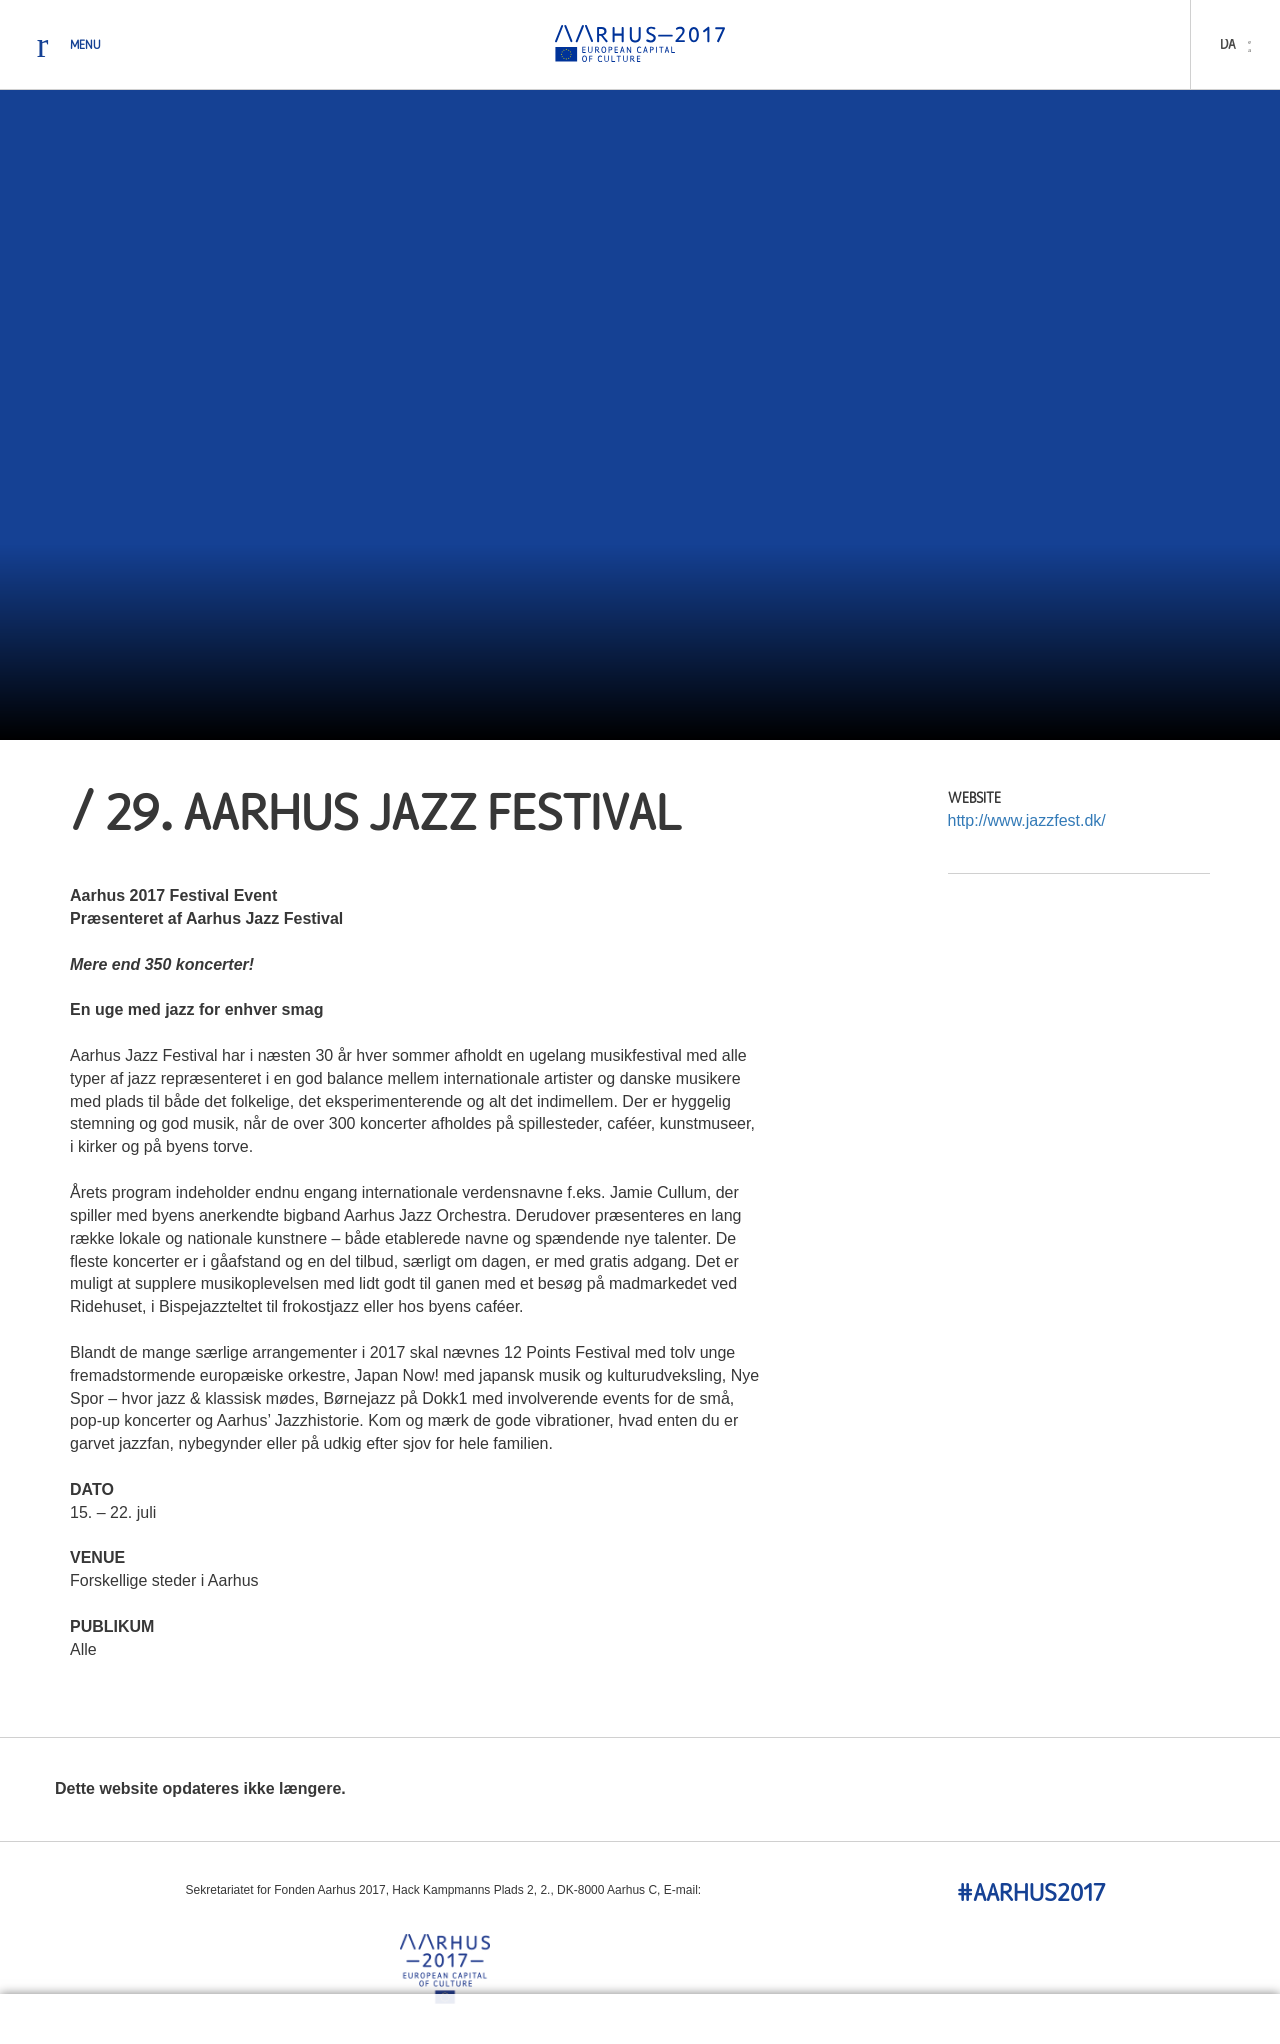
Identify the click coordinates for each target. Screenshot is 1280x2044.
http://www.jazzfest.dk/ (1027, 820)
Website (974, 799)
